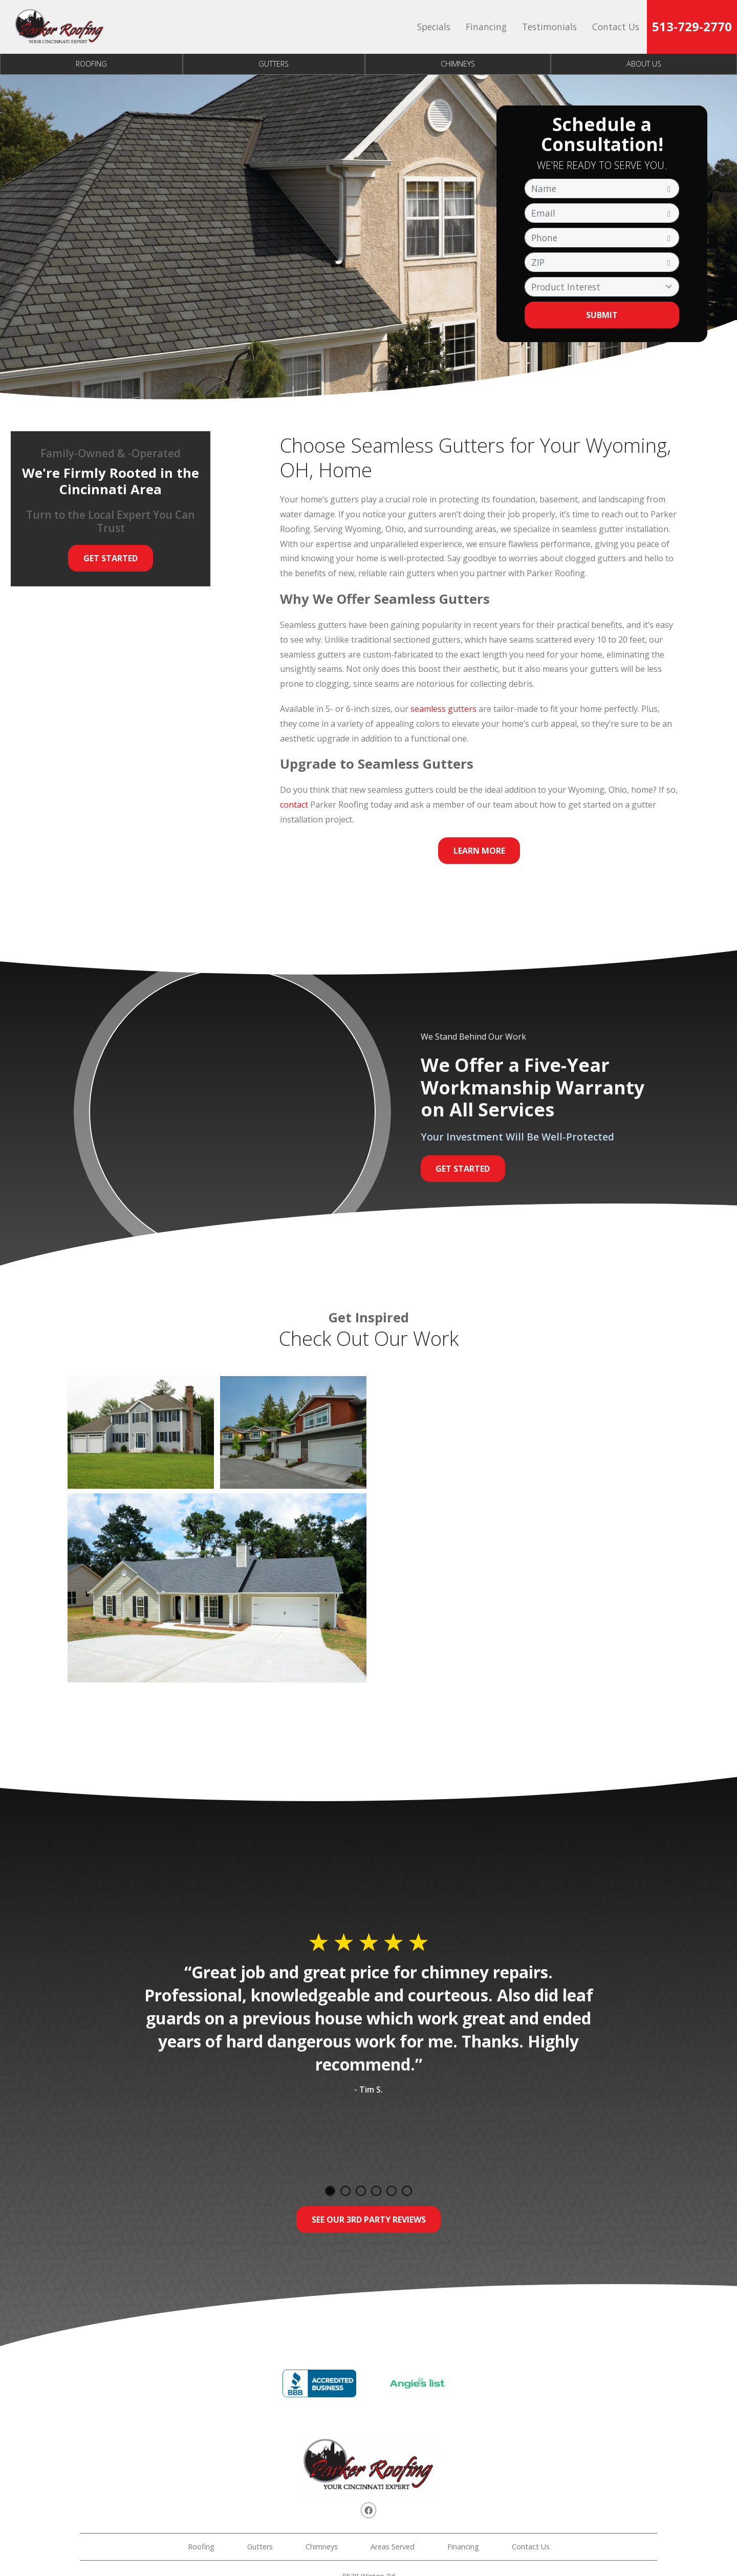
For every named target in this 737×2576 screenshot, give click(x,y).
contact (294, 804)
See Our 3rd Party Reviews (369, 2219)
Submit (602, 315)
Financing (486, 26)
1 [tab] (330, 2191)
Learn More (479, 850)
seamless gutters (443, 708)
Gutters (273, 64)
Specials (433, 26)
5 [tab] (391, 2191)
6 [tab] (407, 2191)
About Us (643, 64)
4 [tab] (376, 2191)
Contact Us (615, 26)
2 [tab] (345, 2191)
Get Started (110, 558)
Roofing (91, 64)
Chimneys (458, 64)
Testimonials (549, 26)
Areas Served (393, 2546)
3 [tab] (361, 2191)
